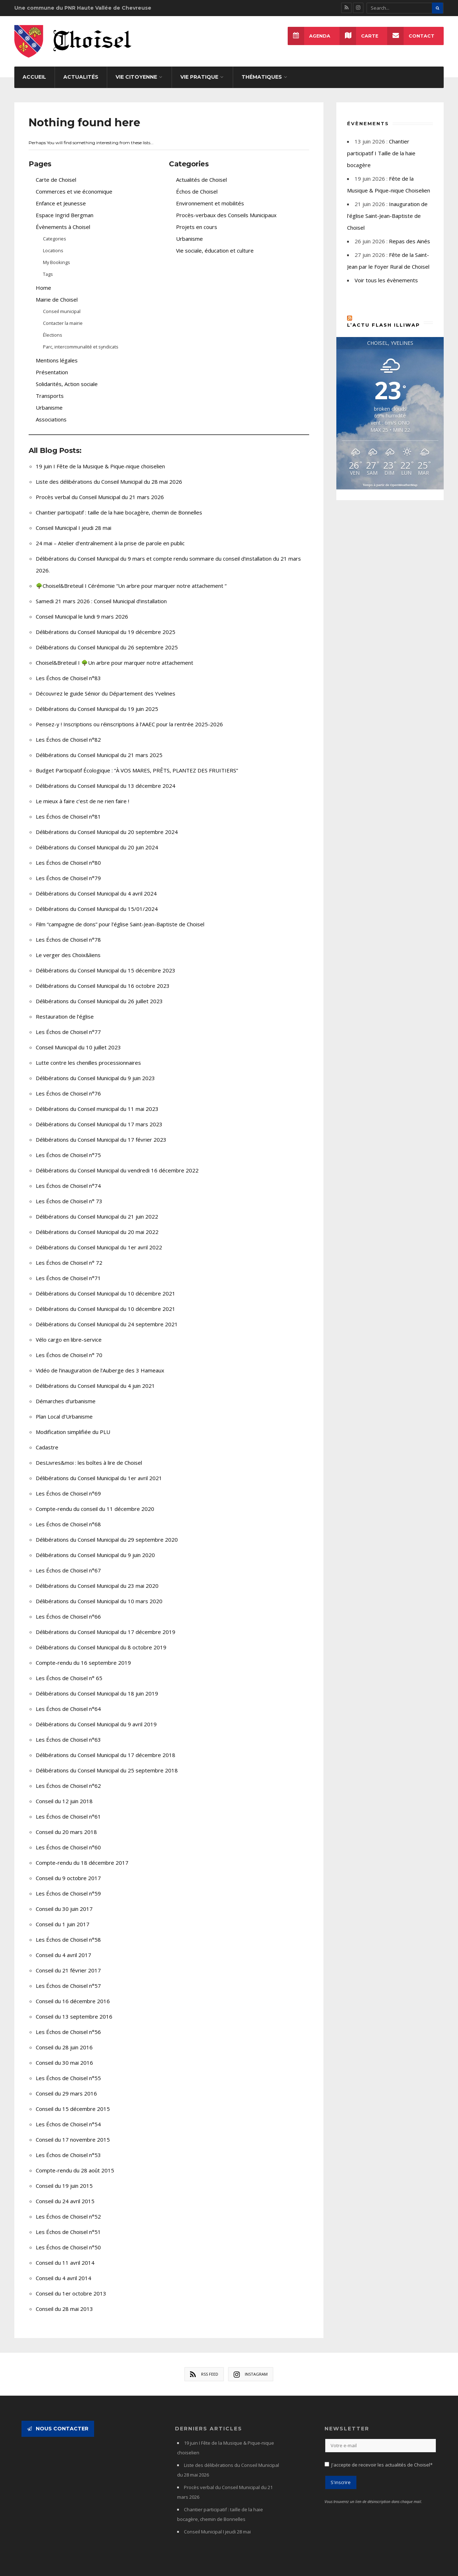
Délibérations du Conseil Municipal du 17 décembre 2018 (105, 1747)
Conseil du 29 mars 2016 (66, 2085)
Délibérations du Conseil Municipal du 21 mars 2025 (99, 747)
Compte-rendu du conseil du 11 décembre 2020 (95, 1500)
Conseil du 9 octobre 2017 (68, 1870)
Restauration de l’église (65, 1008)
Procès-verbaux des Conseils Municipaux (226, 207)
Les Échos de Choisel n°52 (68, 2208)
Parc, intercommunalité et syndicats (80, 339)
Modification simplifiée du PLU (73, 1424)
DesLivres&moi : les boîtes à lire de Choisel (89, 1454)
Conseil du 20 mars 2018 (66, 1824)
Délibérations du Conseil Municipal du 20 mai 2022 (97, 1224)
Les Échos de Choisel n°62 (68, 1777)
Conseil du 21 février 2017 (68, 1962)
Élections (52, 327)
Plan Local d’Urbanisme (64, 1408)
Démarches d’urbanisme (66, 1393)
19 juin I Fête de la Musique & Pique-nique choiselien (100, 458)
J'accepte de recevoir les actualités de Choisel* (382, 2457)
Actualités (80, 69)
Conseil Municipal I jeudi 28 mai (73, 519)
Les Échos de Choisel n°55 (68, 2070)
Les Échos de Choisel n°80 (68, 854)
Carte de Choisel (56, 171)
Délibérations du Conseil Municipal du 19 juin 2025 (97, 700)
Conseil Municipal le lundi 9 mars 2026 (82, 608)
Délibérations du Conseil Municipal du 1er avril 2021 (99, 1470)
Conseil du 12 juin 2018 (64, 1793)
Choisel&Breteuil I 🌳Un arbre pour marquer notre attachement (114, 654)
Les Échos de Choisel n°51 (68, 2224)
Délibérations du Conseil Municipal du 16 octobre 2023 (103, 977)
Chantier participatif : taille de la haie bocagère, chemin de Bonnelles (119, 504)
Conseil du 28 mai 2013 (64, 2300)
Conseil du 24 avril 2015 (65, 2193)
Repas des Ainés (409, 233)
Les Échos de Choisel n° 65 (69, 1670)
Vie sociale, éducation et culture (215, 242)
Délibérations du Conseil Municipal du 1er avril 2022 (99, 1239)
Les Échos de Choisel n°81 (68, 808)
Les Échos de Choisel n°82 (68, 731)
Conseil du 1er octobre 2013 (71, 2285)
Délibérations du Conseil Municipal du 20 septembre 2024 (107, 824)
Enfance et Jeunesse (61, 195)
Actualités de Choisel (201, 171)
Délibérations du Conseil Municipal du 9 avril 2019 (96, 1716)
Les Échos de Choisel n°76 (68, 1085)
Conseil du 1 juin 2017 (62, 1916)
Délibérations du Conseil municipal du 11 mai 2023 (97, 1100)
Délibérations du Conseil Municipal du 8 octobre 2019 (101, 1639)
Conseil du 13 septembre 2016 (74, 2008)
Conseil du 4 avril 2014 (63, 2270)
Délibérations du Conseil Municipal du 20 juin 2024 (97, 839)
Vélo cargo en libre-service (69, 1331)
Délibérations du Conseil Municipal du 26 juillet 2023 (99, 993)
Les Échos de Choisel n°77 (68, 1024)
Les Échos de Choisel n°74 (68, 1177)
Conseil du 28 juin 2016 (64, 2039)
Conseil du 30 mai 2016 (64, 2054)
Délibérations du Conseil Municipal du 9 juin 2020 (95, 1547)
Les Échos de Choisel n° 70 (69, 1347)
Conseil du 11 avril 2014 (65, 2254)
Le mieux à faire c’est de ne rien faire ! (82, 793)
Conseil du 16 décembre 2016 (73, 1993)
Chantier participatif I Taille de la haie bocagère (381, 145)
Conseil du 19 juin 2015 (64, 2177)
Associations (51, 411)
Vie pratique (199, 69)
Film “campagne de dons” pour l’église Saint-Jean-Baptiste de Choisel (120, 916)
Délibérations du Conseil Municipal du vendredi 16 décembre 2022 (117, 1162)
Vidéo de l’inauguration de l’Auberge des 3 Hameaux (100, 1362)
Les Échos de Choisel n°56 (68, 2024)
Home (43, 279)
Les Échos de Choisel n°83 (68, 670)
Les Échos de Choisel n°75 (68, 1147)
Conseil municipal (62, 303)
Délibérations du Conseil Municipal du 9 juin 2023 (95, 1070)
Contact (410, 36)
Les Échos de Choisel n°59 (68, 1885)
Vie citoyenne (136, 69)
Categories (54, 231)
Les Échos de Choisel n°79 (68, 870)
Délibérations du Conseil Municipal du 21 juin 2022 (97, 1208)
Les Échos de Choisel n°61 (68, 1808)
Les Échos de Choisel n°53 (68, 2147)
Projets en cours (196, 219)
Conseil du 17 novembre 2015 (73, 2131)
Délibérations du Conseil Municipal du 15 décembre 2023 (105, 962)
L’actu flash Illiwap (383, 317)
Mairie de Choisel (57, 291)
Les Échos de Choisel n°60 (68, 1839)
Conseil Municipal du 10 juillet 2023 (78, 1039)
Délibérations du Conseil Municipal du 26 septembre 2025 (107, 639)
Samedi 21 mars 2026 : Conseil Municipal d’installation (101, 593)
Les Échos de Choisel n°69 (68, 1485)
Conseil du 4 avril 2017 (63, 1947)
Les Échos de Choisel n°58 (68, 1931)
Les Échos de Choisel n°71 (68, 1270)
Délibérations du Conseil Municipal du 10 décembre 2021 (105, 1285)
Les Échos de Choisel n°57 (68, 1977)
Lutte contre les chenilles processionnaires (88, 1054)
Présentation (52, 364)
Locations (53, 242)
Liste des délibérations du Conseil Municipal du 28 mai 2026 (109, 473)
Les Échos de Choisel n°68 (68, 1516)
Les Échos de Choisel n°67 (68, 1562)
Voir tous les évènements (386, 272)
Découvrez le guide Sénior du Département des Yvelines (105, 685)
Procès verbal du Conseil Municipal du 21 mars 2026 (100, 489)
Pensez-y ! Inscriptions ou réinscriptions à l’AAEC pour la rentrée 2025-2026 (129, 716)
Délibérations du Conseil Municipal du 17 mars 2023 (99, 1116)
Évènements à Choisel (63, 219)
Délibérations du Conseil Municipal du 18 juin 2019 (97, 1685)
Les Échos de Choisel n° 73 (69, 1193)
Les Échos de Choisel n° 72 (69, 1254)
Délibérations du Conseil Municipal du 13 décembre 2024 (105, 777)
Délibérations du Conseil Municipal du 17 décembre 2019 (105, 1624)
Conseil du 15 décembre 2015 (73, 2100)
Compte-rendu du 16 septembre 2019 (83, 1654)
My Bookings (56, 254)
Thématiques (262, 69)
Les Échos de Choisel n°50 (68, 2239)
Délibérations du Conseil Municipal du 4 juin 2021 (95, 1377)
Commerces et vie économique (74, 183)
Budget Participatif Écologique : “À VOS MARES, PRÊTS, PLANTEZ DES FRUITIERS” (137, 762)
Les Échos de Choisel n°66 (68, 1608)
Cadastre (47, 1439)
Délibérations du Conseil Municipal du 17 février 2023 (101, 1131)
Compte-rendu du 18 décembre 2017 (82, 1854)
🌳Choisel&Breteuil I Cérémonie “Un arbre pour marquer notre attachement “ (131, 577)
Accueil (34, 69)
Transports (50, 387)
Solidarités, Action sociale (67, 376)
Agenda (308, 36)
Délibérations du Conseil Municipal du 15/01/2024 (97, 900)
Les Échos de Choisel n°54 (68, 2116)
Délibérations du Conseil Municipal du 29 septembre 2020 (107, 1531)
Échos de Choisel (197, 183)
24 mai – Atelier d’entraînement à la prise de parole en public (110, 535)
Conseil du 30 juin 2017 (64, 1900)
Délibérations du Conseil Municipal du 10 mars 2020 (99, 1593)
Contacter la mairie (63, 315)
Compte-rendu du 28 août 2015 (75, 2162)
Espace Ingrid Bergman (64, 207)
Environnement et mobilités (210, 195)
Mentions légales (57, 352)
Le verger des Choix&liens (68, 947)
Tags (48, 266)
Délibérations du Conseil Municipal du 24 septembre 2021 (107, 1316)
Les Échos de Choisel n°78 (68, 931)
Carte (358, 36)
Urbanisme (49, 399)
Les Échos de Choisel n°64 (68, 1700)
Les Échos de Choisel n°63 (68, 1731)
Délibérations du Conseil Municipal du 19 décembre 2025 (105, 624)
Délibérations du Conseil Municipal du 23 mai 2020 (97, 1577)
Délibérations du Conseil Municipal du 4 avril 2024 (96, 885)
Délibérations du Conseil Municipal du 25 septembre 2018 (107, 1762)
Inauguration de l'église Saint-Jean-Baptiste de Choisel (387, 207)
